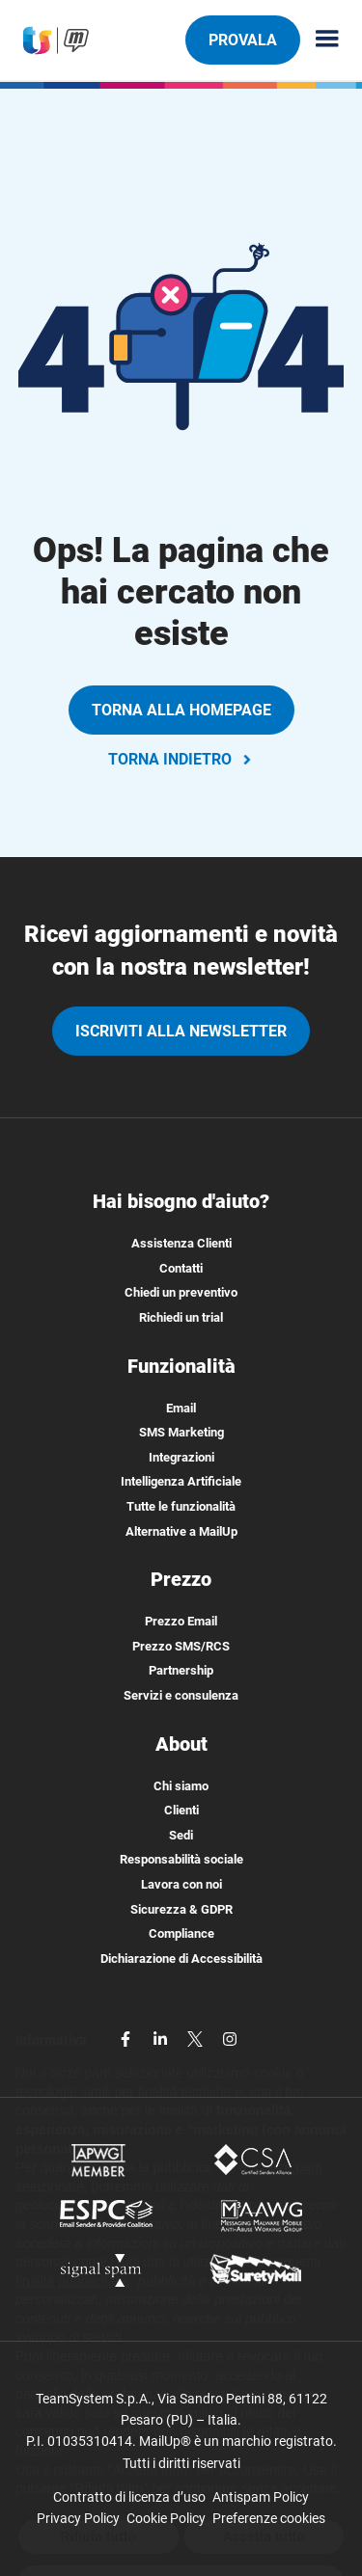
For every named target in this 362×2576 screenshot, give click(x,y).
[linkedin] (162, 2037)
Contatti (181, 1268)
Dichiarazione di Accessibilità (181, 1958)
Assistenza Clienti (181, 1243)
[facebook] (127, 2037)
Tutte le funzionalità (181, 1506)
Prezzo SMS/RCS (181, 1646)
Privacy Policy (78, 2518)
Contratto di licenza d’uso (129, 2497)
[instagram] (229, 2037)
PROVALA (242, 39)
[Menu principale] (319, 40)
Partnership (181, 1670)
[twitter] (197, 2037)
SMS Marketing (181, 1432)
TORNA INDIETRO (181, 759)
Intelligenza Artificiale (181, 1481)
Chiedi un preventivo (181, 1292)
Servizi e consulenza (181, 1695)
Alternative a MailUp (181, 1531)
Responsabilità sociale (181, 1859)
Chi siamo (181, 1786)
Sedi (181, 1835)
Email (181, 1408)
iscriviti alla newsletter (181, 1031)
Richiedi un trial (181, 1317)
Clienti (181, 1810)
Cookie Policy (166, 2518)
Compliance (181, 1933)
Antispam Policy (260, 2497)
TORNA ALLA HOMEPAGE (181, 710)
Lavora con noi (181, 1884)
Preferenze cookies (268, 2518)
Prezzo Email (181, 1621)
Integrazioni (181, 1457)
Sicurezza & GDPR (181, 1909)
